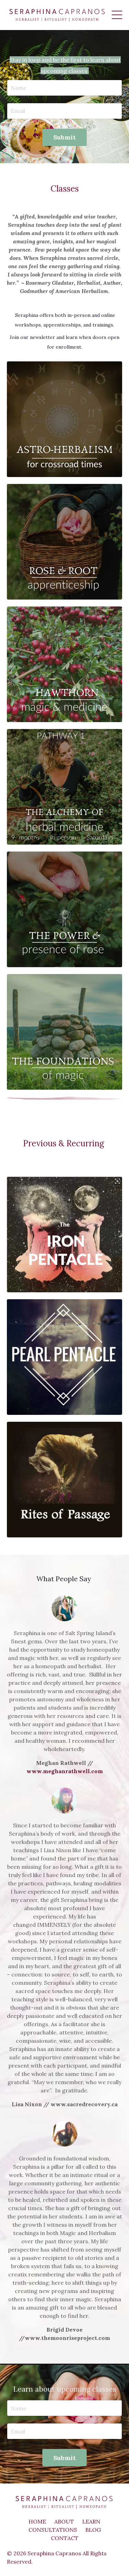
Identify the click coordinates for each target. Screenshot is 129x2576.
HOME (37, 2521)
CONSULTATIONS (53, 2529)
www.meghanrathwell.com (64, 1771)
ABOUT (64, 2521)
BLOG (93, 2529)
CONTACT (64, 2538)
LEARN (91, 2521)
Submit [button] (64, 137)
